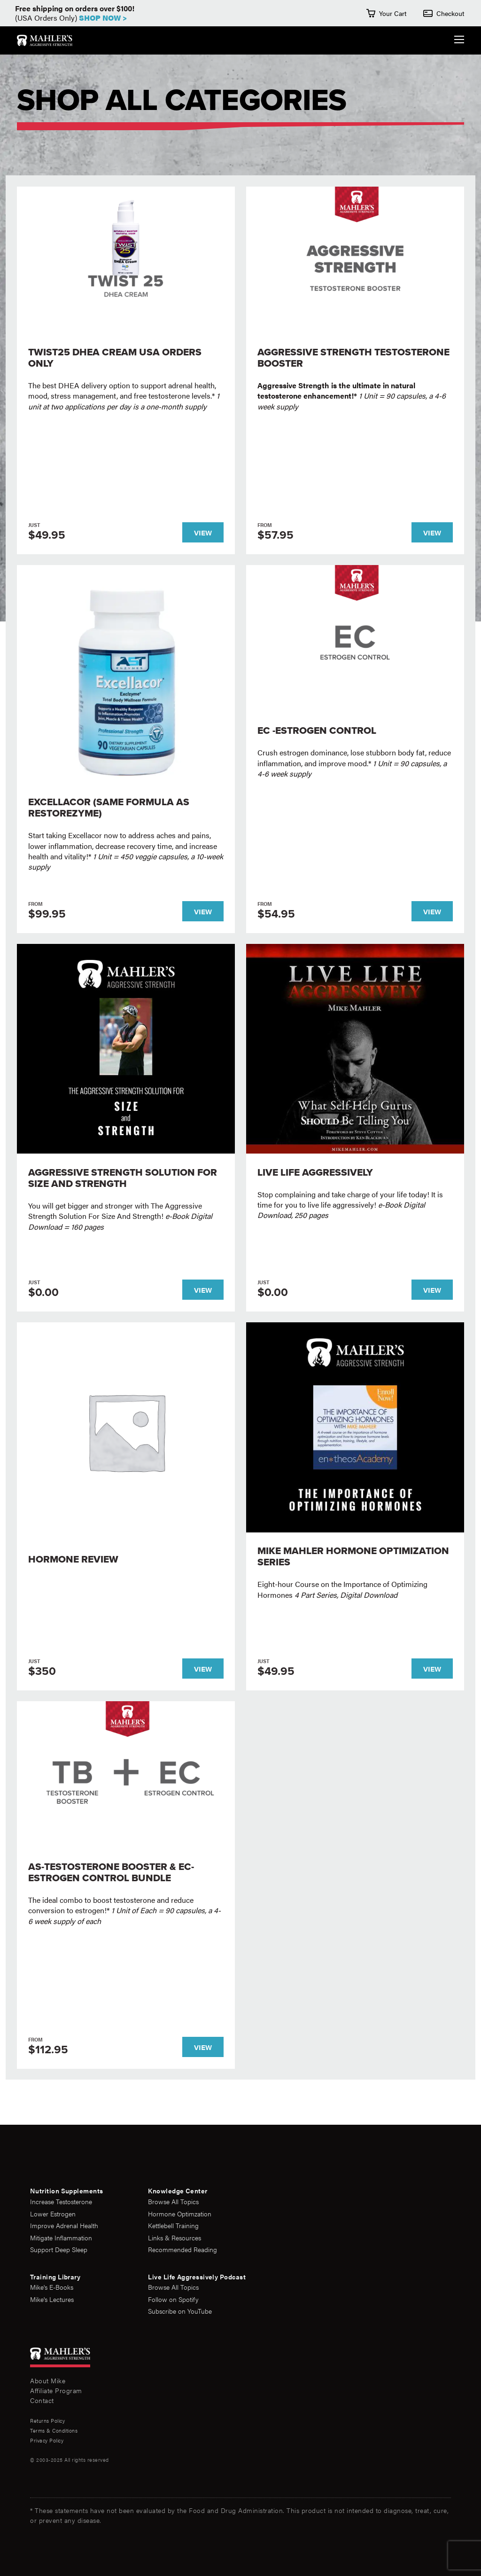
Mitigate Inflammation (61, 2237)
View (203, 532)
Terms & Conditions (54, 2430)
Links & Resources (174, 2237)
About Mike (47, 2380)
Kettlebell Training (173, 2225)
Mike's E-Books (51, 2287)
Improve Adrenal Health (64, 2225)
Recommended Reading (182, 2249)
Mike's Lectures (52, 2299)
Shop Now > (103, 17)
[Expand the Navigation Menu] (459, 41)
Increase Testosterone (61, 2201)
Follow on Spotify (173, 2299)
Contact (42, 2400)
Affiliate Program (56, 2390)
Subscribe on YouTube (180, 2311)
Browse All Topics (173, 2201)
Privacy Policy (46, 2440)
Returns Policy (47, 2420)
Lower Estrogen (53, 2213)
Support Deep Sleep (58, 2249)
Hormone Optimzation (179, 2213)
